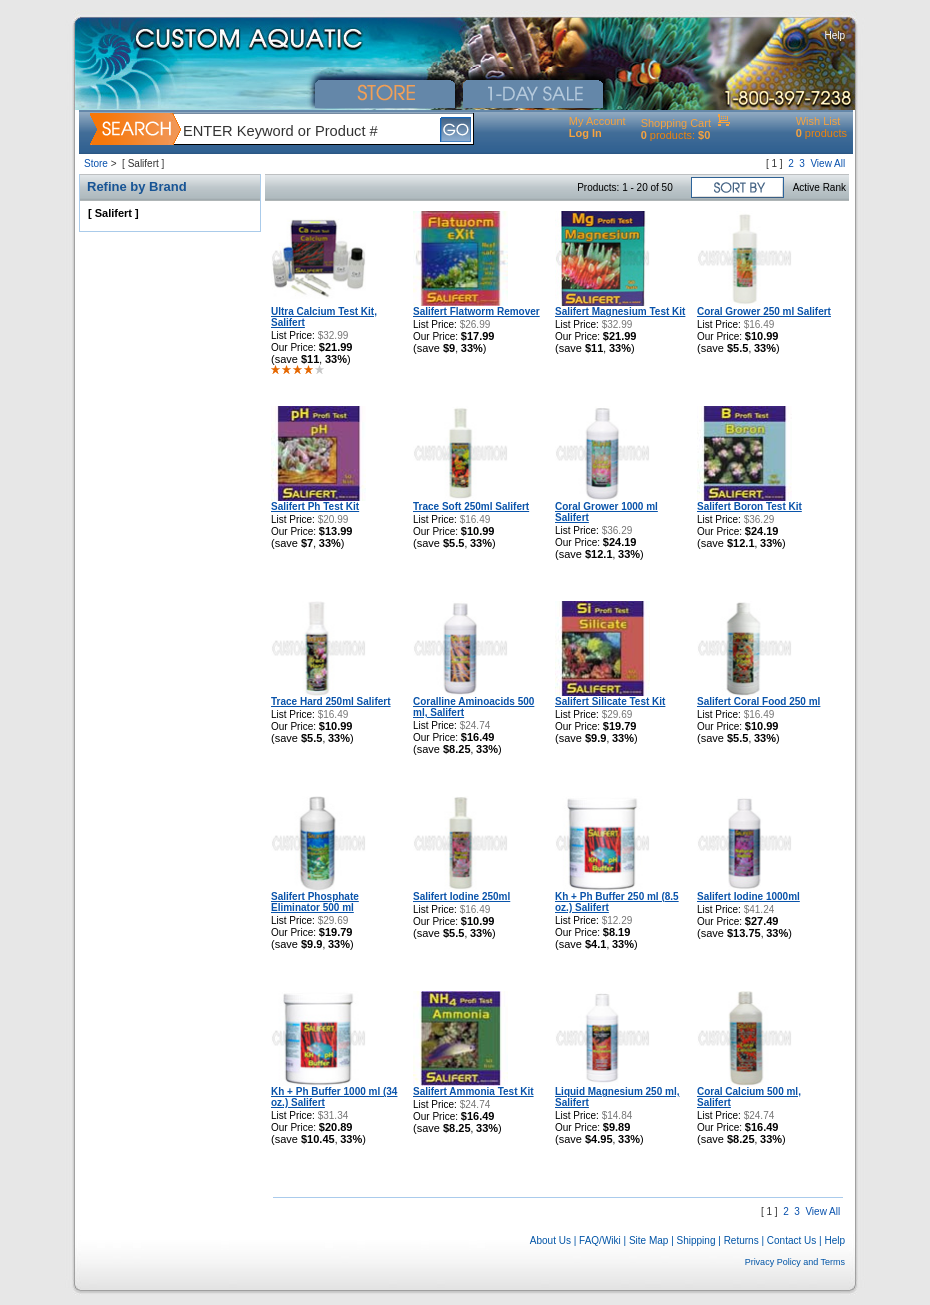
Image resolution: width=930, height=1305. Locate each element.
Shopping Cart (676, 123)
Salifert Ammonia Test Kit (473, 1091)
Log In (585, 133)
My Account (597, 121)
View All (827, 163)
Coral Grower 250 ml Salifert (764, 311)
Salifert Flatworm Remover (476, 311)
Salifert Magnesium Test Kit (620, 311)
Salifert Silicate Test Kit (610, 701)
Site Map (648, 1240)
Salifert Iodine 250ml (461, 896)
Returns (741, 1240)
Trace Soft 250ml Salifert (471, 506)
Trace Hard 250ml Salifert (331, 701)
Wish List (818, 121)
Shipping (696, 1240)
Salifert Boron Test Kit (749, 506)
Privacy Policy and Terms (795, 1262)
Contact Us (791, 1240)
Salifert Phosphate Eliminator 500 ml (315, 902)
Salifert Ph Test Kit (315, 506)
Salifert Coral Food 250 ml (758, 701)
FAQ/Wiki (600, 1240)
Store (96, 163)
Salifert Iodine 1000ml (748, 896)
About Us (550, 1240)
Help (834, 35)
